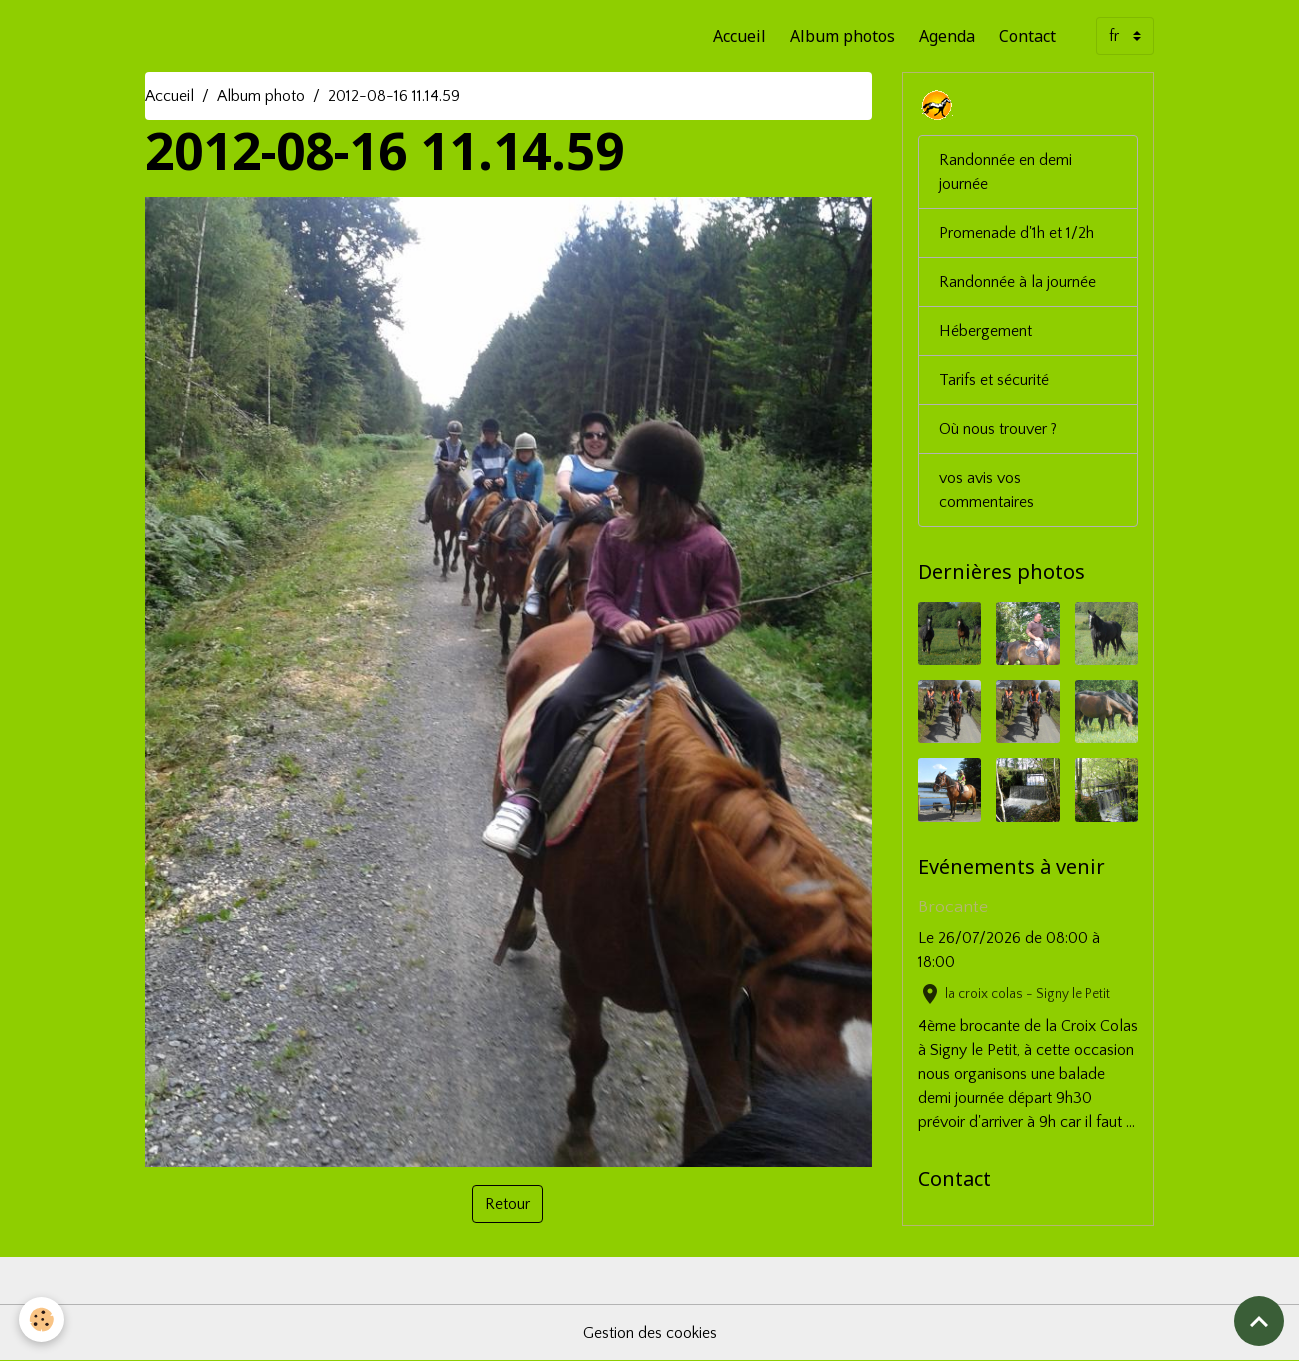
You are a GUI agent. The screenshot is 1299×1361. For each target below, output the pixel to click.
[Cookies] (42, 1319)
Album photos (842, 36)
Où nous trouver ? (998, 429)
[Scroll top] (1259, 1321)
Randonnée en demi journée (1005, 172)
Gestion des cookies (650, 1333)
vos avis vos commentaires (986, 490)
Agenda (947, 36)
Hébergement (985, 331)
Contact (1027, 36)
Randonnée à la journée (1017, 282)
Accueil (739, 36)
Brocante (953, 907)
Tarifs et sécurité (994, 380)
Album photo (261, 96)
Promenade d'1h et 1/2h (1016, 233)
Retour (507, 1204)
